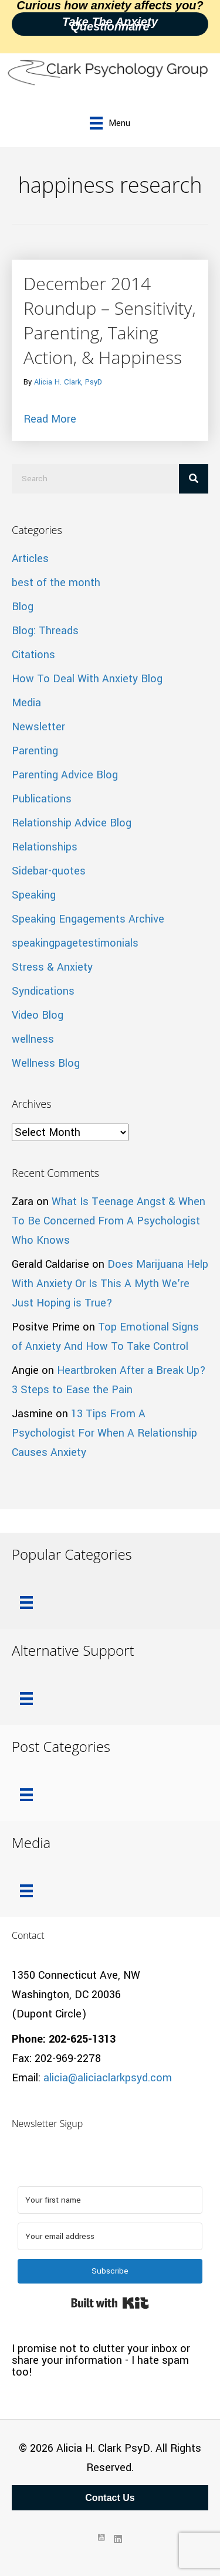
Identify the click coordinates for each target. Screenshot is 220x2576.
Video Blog (37, 1015)
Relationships (44, 847)
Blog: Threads (45, 630)
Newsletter (38, 726)
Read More (49, 418)
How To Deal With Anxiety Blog (87, 678)
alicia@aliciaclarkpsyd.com (107, 2077)
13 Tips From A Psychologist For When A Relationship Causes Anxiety (104, 1433)
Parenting (35, 750)
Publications (42, 799)
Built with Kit (110, 2302)
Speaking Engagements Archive (88, 919)
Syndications (43, 991)
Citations (33, 654)
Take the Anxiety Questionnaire (110, 24)
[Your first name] (110, 2200)
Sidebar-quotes (49, 871)
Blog (22, 606)
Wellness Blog (46, 1063)
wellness (33, 1039)
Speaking (34, 895)
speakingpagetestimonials (75, 943)
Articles (30, 558)
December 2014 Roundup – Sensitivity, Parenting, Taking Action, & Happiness (109, 320)
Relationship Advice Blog (71, 823)
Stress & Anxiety (52, 967)
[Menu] (110, 123)
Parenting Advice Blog (65, 774)
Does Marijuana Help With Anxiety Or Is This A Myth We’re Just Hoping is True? (110, 1284)
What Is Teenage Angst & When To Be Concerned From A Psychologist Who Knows (108, 1221)
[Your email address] (110, 2236)
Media (26, 702)
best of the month (56, 582)
